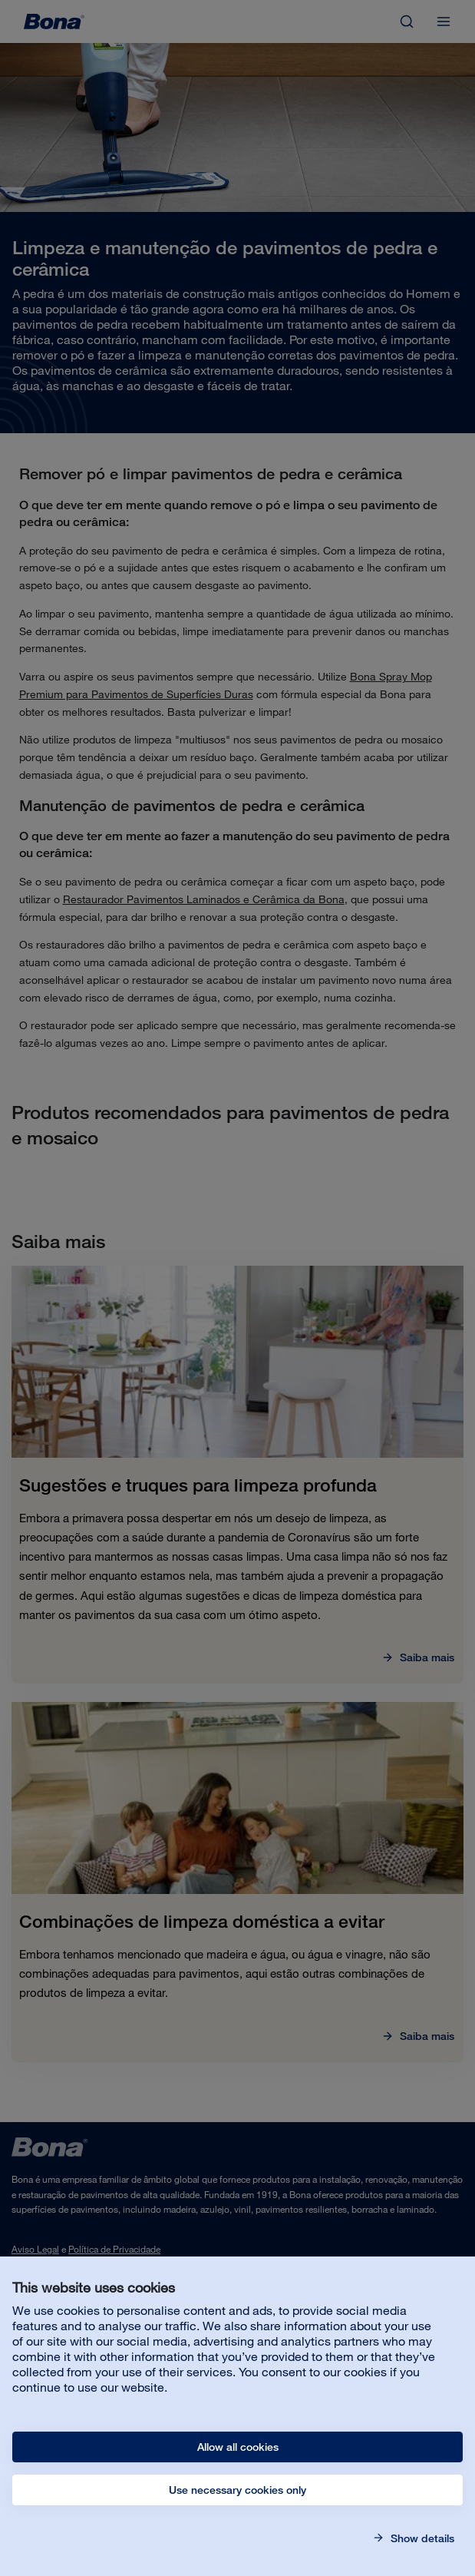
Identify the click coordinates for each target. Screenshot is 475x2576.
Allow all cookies (238, 2447)
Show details (421, 2538)
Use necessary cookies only (237, 2490)
